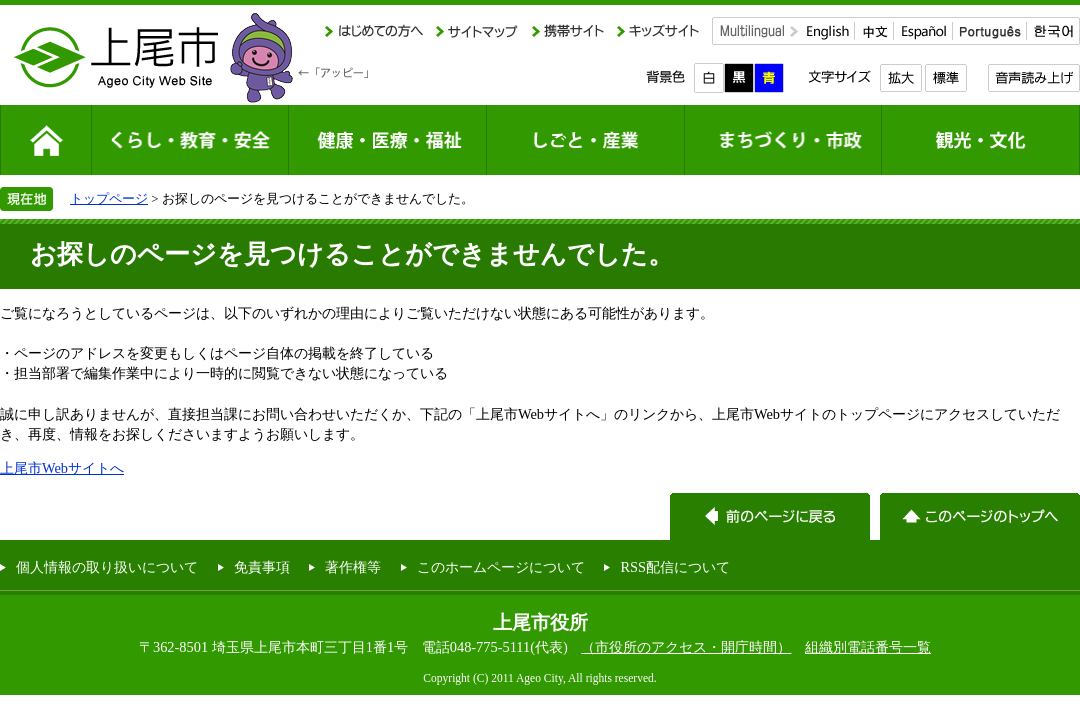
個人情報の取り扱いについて (107, 567)
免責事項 (262, 567)
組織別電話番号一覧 (868, 647)
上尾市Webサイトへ (62, 468)
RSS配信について (675, 567)
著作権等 (353, 567)
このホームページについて (501, 567)
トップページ (109, 198)
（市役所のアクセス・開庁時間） (686, 647)
